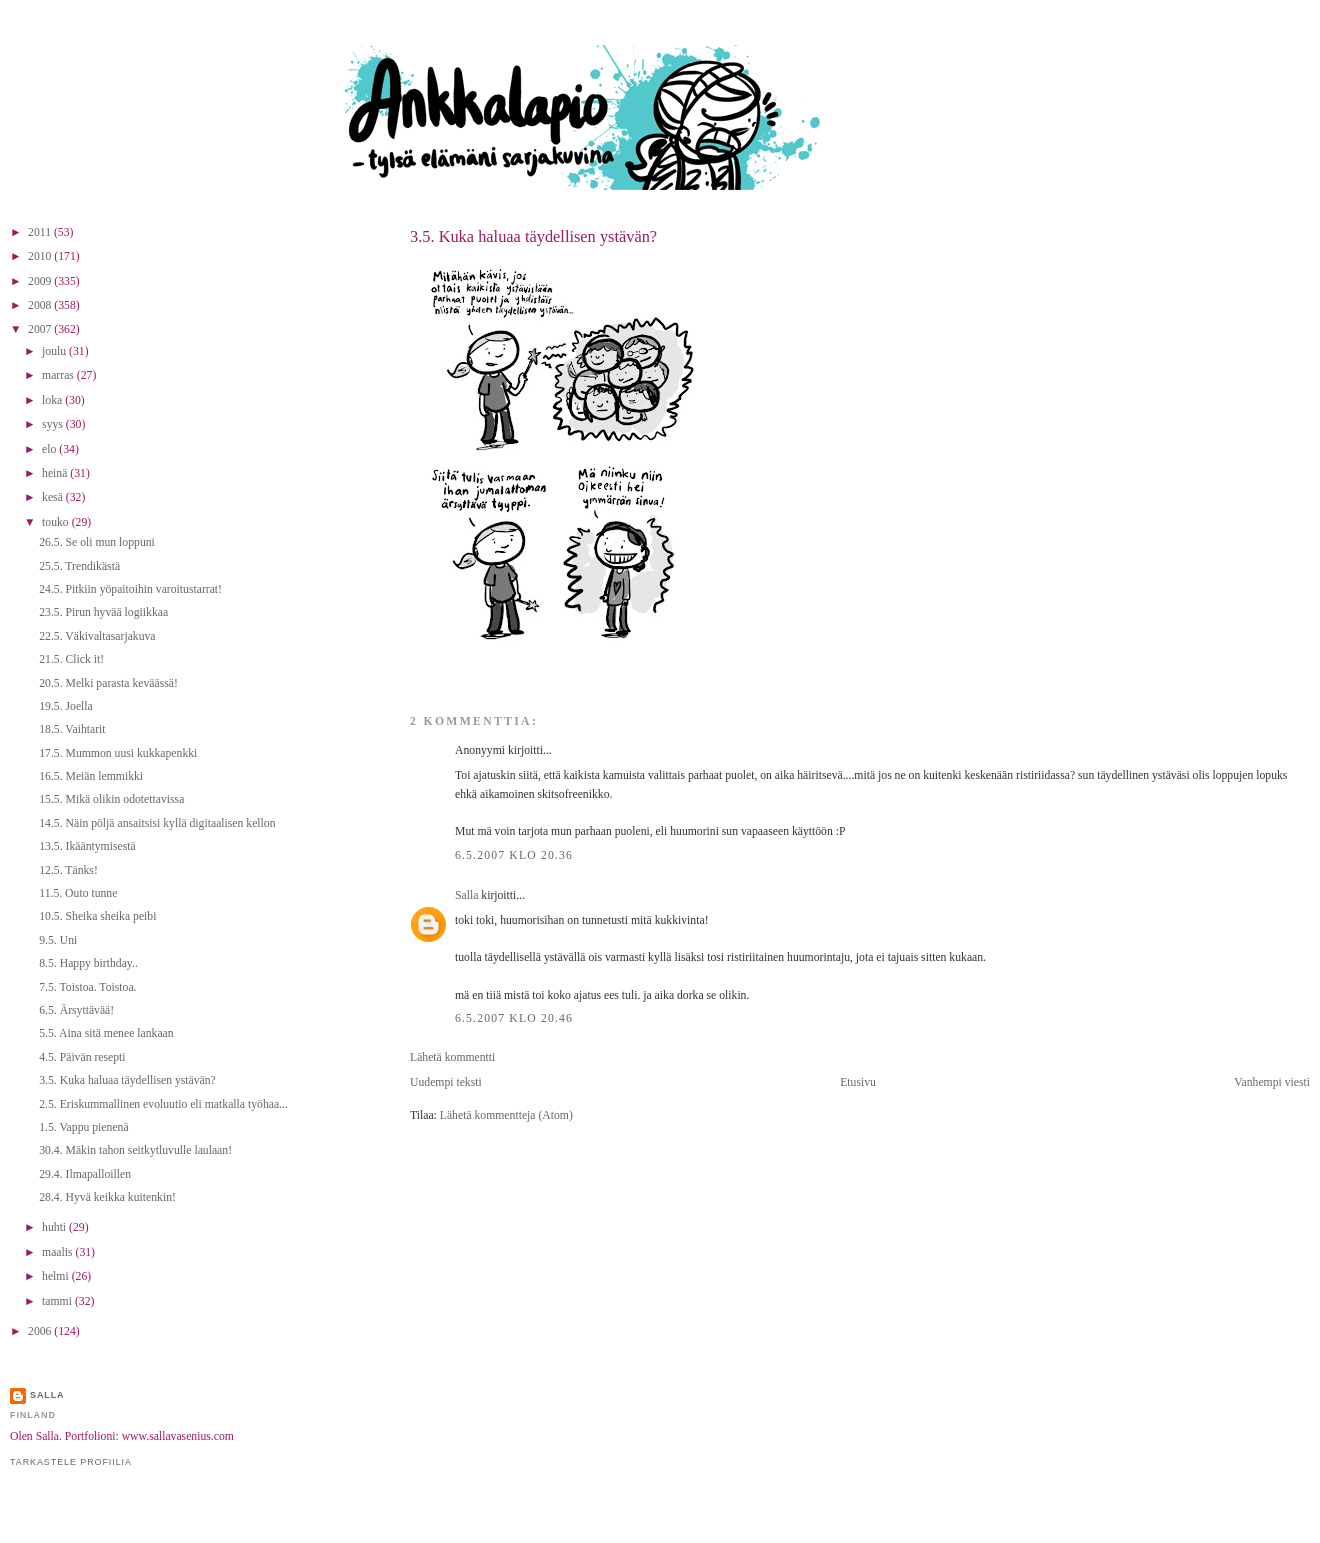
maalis (58, 1252)
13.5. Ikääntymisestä (87, 846)
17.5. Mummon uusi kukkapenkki (118, 753)
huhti (55, 1227)
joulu (55, 351)
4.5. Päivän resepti (82, 1057)
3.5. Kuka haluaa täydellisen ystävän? (533, 236)
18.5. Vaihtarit (72, 729)
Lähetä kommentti (452, 1057)
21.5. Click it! (71, 659)
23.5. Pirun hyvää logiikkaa (103, 612)
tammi (58, 1301)
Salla (466, 895)
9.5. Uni (58, 940)
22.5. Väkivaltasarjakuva (97, 636)
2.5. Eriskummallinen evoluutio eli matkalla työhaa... (163, 1104)
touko (57, 522)
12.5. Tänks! (68, 870)
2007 (41, 329)
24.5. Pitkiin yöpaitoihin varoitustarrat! (130, 589)
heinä (56, 473)
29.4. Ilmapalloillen (85, 1174)
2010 (41, 256)
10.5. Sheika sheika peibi (97, 916)
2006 (41, 1331)
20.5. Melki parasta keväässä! (108, 683)
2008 (41, 305)
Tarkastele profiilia (71, 1462)
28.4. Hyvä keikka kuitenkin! (107, 1197)
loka (53, 400)
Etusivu (858, 1082)
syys (54, 424)
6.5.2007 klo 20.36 (514, 855)
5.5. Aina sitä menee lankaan (106, 1033)
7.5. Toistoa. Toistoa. (87, 987)
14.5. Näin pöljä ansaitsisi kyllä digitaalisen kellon (157, 823)
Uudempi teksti (446, 1082)
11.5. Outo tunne (78, 893)
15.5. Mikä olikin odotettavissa (111, 799)
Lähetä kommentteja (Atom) (506, 1115)
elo (50, 449)
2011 (41, 232)
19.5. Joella (66, 706)
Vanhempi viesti (1272, 1082)
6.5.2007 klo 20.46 (514, 1018)
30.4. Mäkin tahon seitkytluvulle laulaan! (135, 1150)
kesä (54, 497)
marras (59, 375)
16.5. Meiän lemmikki (91, 776)
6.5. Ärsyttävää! (76, 1010)
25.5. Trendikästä (79, 566)
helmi (57, 1276)
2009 (41, 281)
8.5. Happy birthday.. (88, 963)
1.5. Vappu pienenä (83, 1127)
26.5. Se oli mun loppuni (97, 542)
